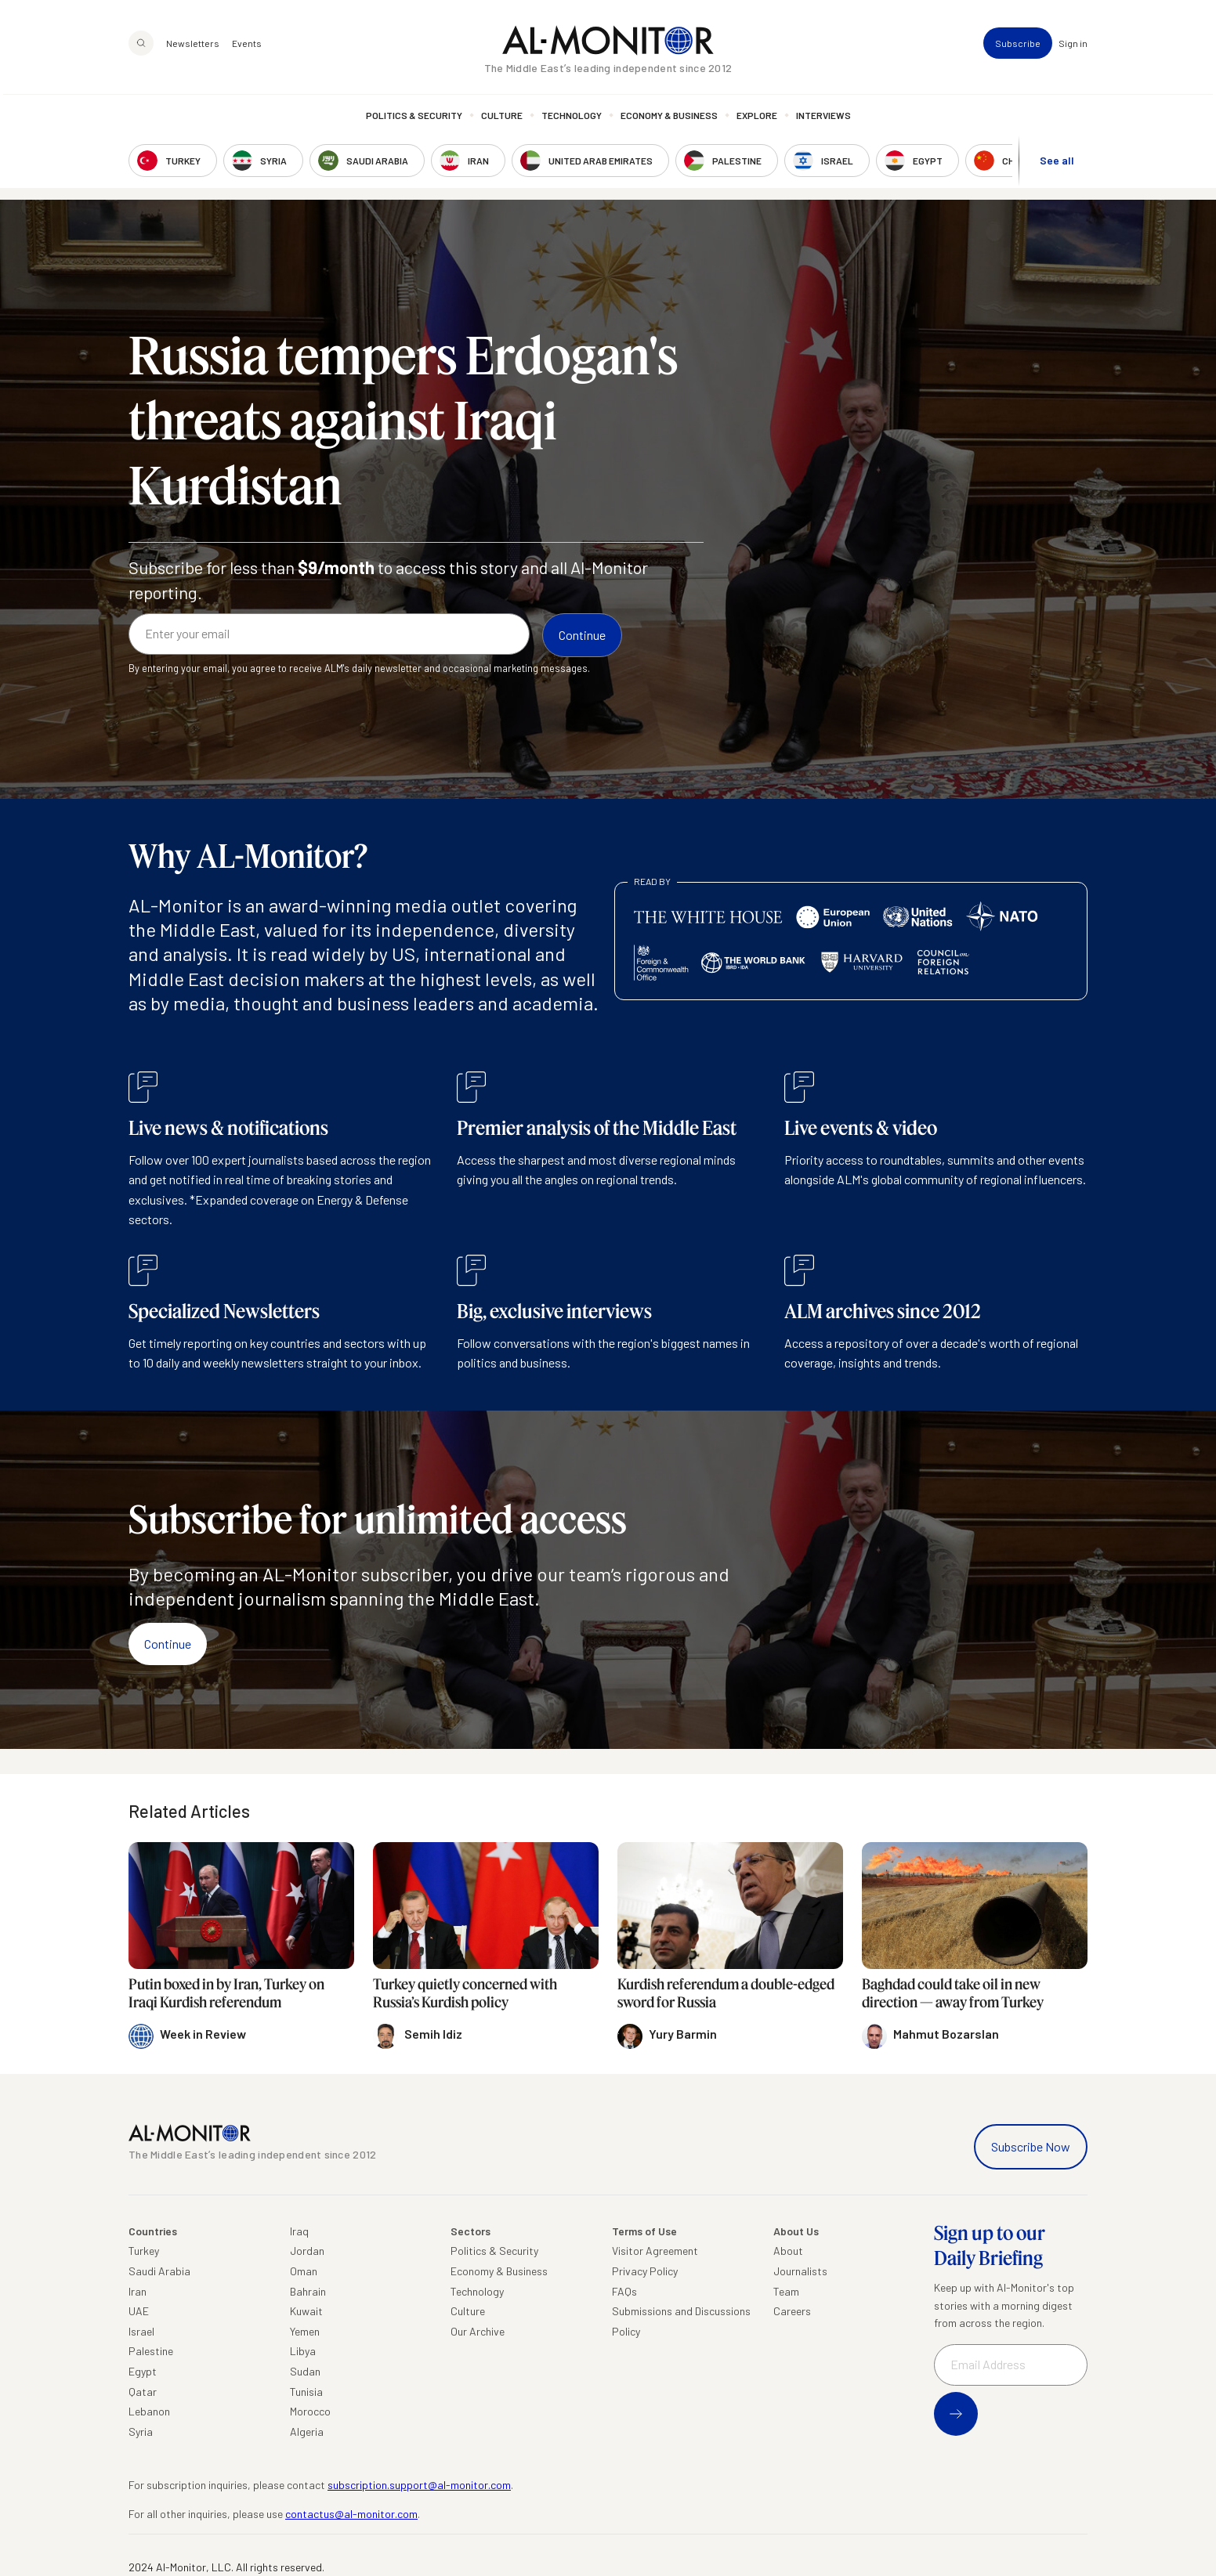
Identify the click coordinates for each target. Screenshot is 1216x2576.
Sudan (305, 2371)
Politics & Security (414, 119)
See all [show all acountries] (1057, 163)
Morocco (310, 2411)
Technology (571, 119)
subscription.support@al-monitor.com (419, 2484)
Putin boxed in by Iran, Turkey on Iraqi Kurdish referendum (226, 1993)
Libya (303, 2350)
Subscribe (1017, 47)
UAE (138, 2311)
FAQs (624, 2291)
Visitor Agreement (655, 2250)
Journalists (800, 2271)
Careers (792, 2311)
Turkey (143, 2250)
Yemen (305, 2331)
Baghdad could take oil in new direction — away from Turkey (953, 1993)
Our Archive (478, 2331)
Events (247, 47)
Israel (141, 2331)
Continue (167, 1643)
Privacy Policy (645, 2271)
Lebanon (149, 2411)
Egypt (142, 2371)
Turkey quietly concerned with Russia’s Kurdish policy (465, 1993)
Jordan (307, 2250)
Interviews (823, 119)
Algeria (307, 2431)
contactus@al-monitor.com (351, 2513)
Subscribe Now (1030, 2146)
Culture (502, 119)
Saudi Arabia (159, 2271)
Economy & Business (669, 119)
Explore (756, 119)
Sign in (1073, 47)
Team (786, 2291)
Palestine (150, 2350)
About (788, 2250)
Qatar (142, 2391)
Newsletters (192, 47)
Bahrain (308, 2291)
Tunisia (306, 2391)
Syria (140, 2431)
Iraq (299, 2231)
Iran (137, 2291)
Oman (303, 2271)
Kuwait (306, 2311)
